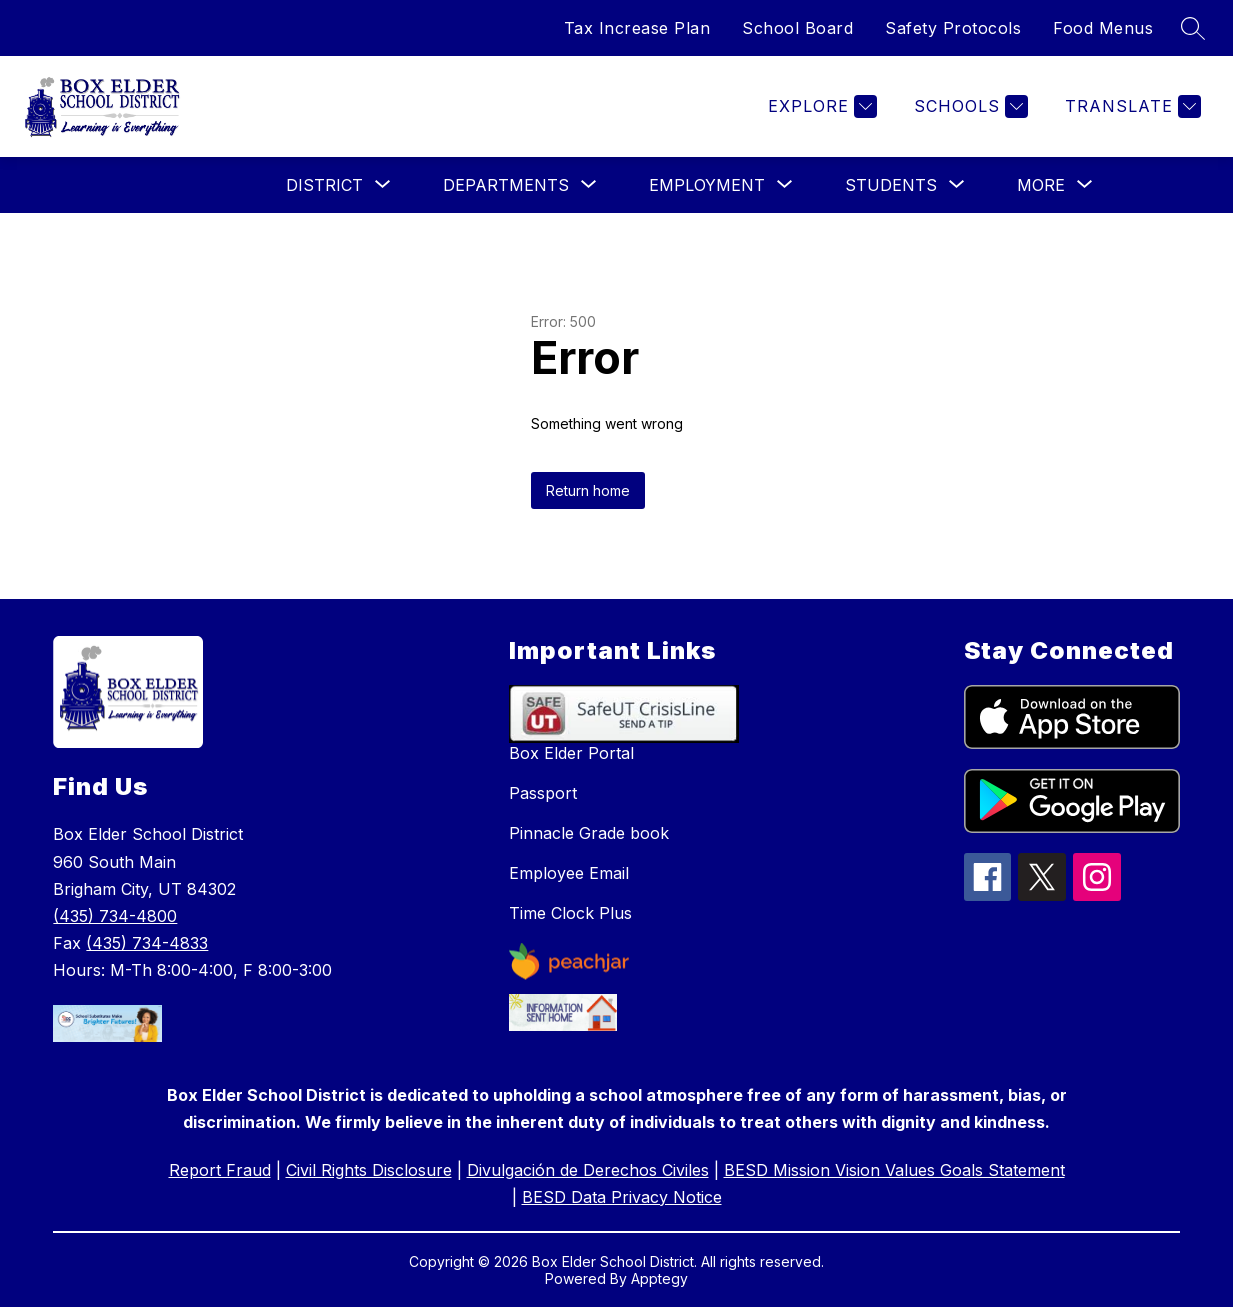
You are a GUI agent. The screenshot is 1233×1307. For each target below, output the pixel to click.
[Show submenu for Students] (891, 185)
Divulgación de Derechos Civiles (588, 1170)
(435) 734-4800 (115, 916)
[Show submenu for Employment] (707, 185)
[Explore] (820, 106)
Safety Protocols (953, 28)
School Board (797, 28)
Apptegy (659, 1278)
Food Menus (1103, 28)
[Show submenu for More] (1041, 185)
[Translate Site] (1130, 106)
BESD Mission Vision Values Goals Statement (894, 1170)
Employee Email (569, 873)
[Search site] (1193, 28)
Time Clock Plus (570, 913)
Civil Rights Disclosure (369, 1170)
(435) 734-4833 (147, 943)
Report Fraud (220, 1170)
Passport (543, 793)
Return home (588, 490)
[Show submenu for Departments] (506, 185)
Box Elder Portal (571, 753)
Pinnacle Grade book (589, 833)
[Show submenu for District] (324, 185)
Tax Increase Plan (637, 28)
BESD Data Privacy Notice (622, 1197)
